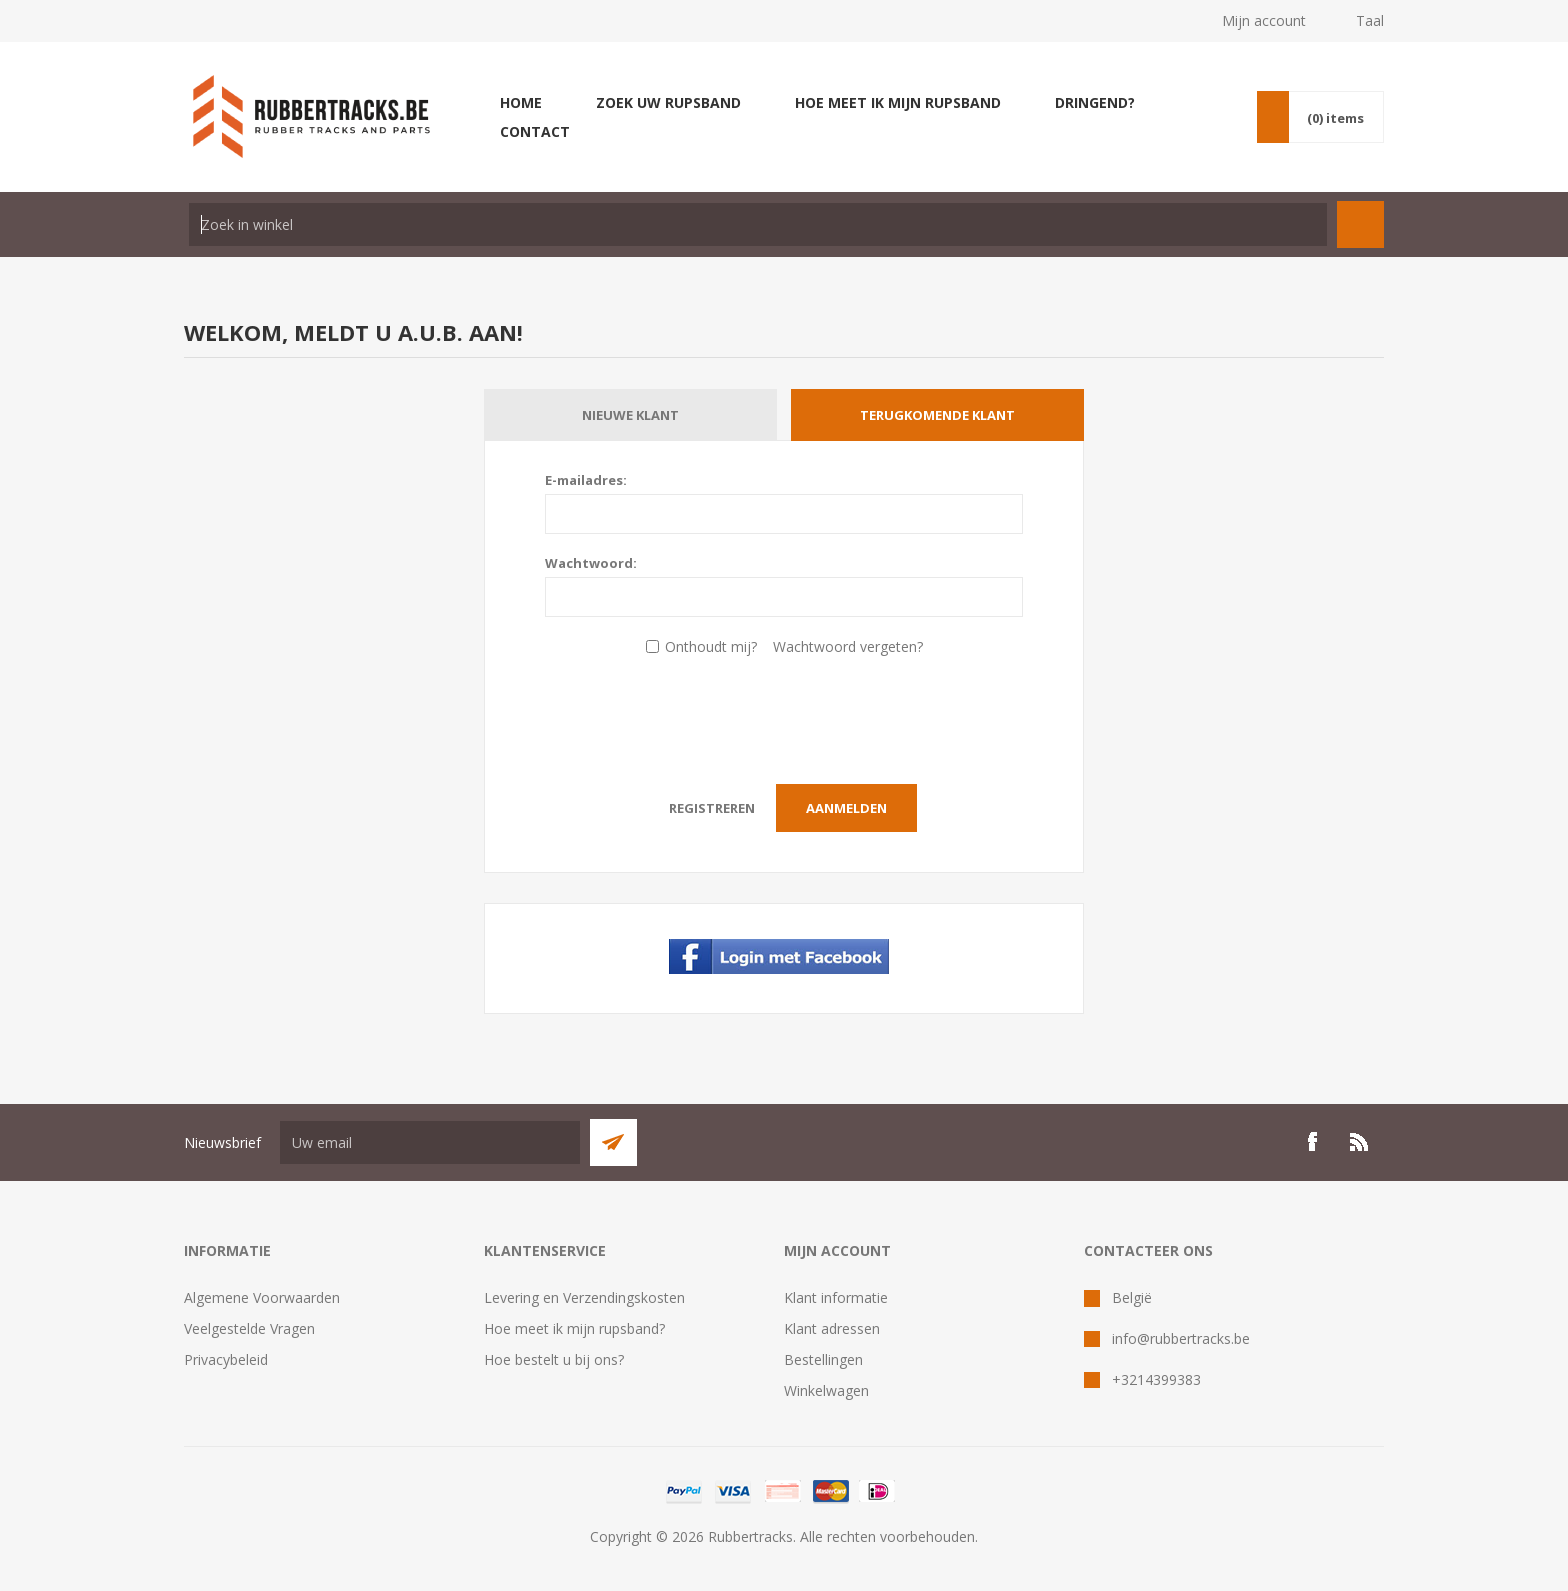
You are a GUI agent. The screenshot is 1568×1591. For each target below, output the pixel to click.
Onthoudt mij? (711, 646)
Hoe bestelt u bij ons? (554, 1359)
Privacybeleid (226, 1359)
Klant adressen (832, 1328)
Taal (1370, 20)
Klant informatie (836, 1297)
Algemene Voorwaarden (262, 1297)
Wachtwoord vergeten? (848, 646)
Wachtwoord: (591, 563)
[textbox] (758, 224)
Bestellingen (823, 1359)
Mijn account (1264, 20)
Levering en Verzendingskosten (584, 1297)
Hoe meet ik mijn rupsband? (574, 1328)
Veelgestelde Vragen (249, 1328)
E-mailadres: (586, 480)
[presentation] (784, 715)
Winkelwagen (826, 1390)
